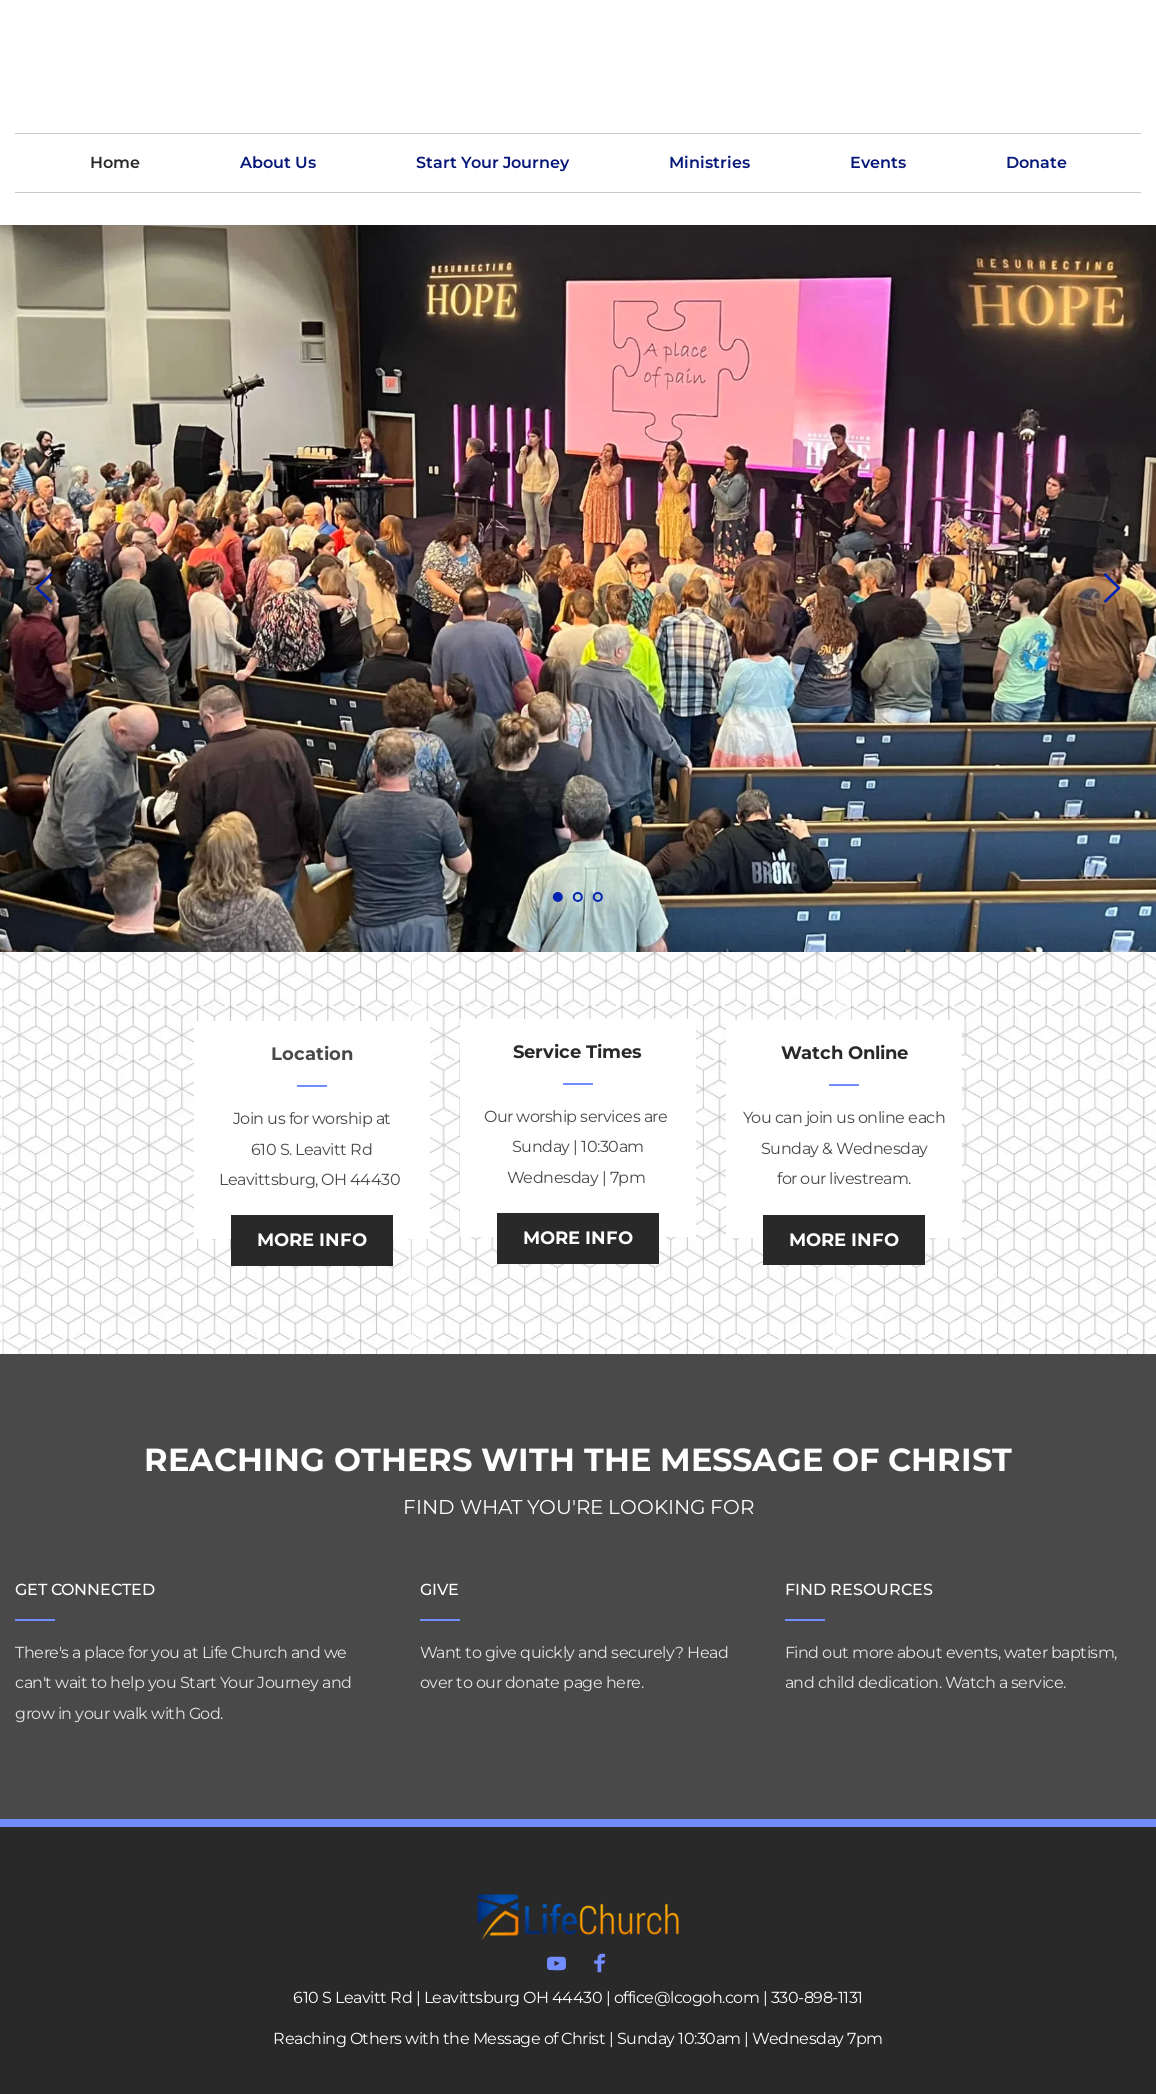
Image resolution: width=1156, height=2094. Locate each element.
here (623, 1682)
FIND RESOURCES (859, 1589)
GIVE (439, 1589)
